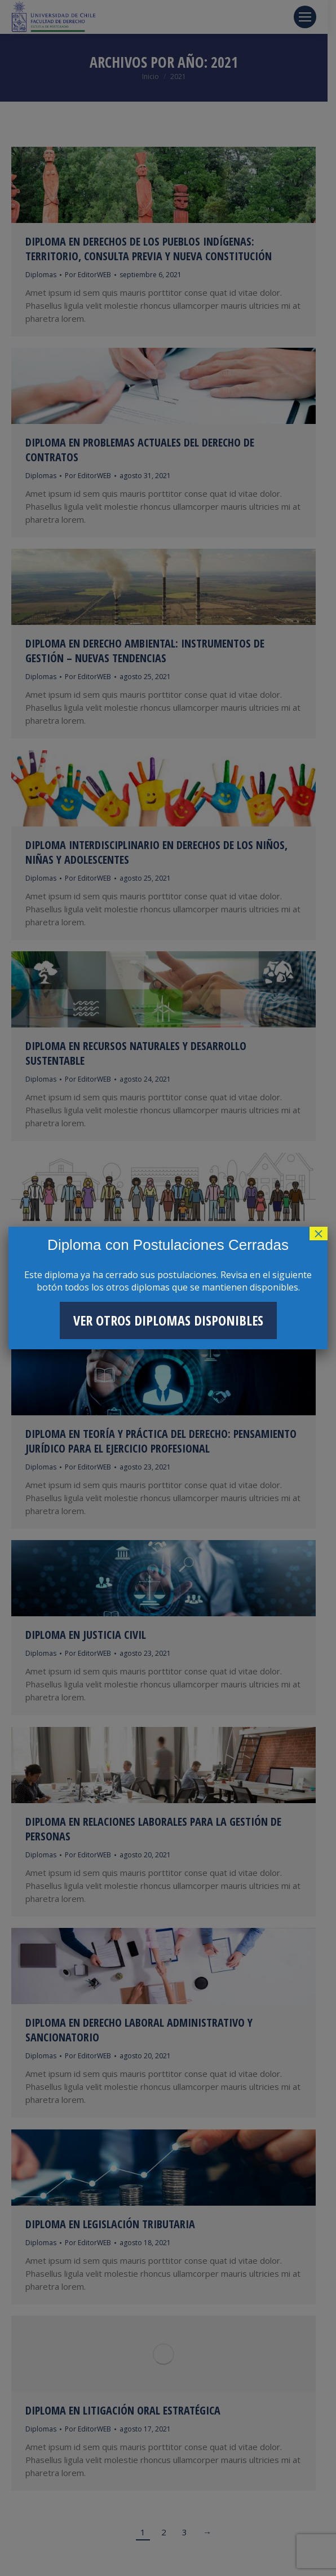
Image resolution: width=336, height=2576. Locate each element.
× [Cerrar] (318, 1233)
